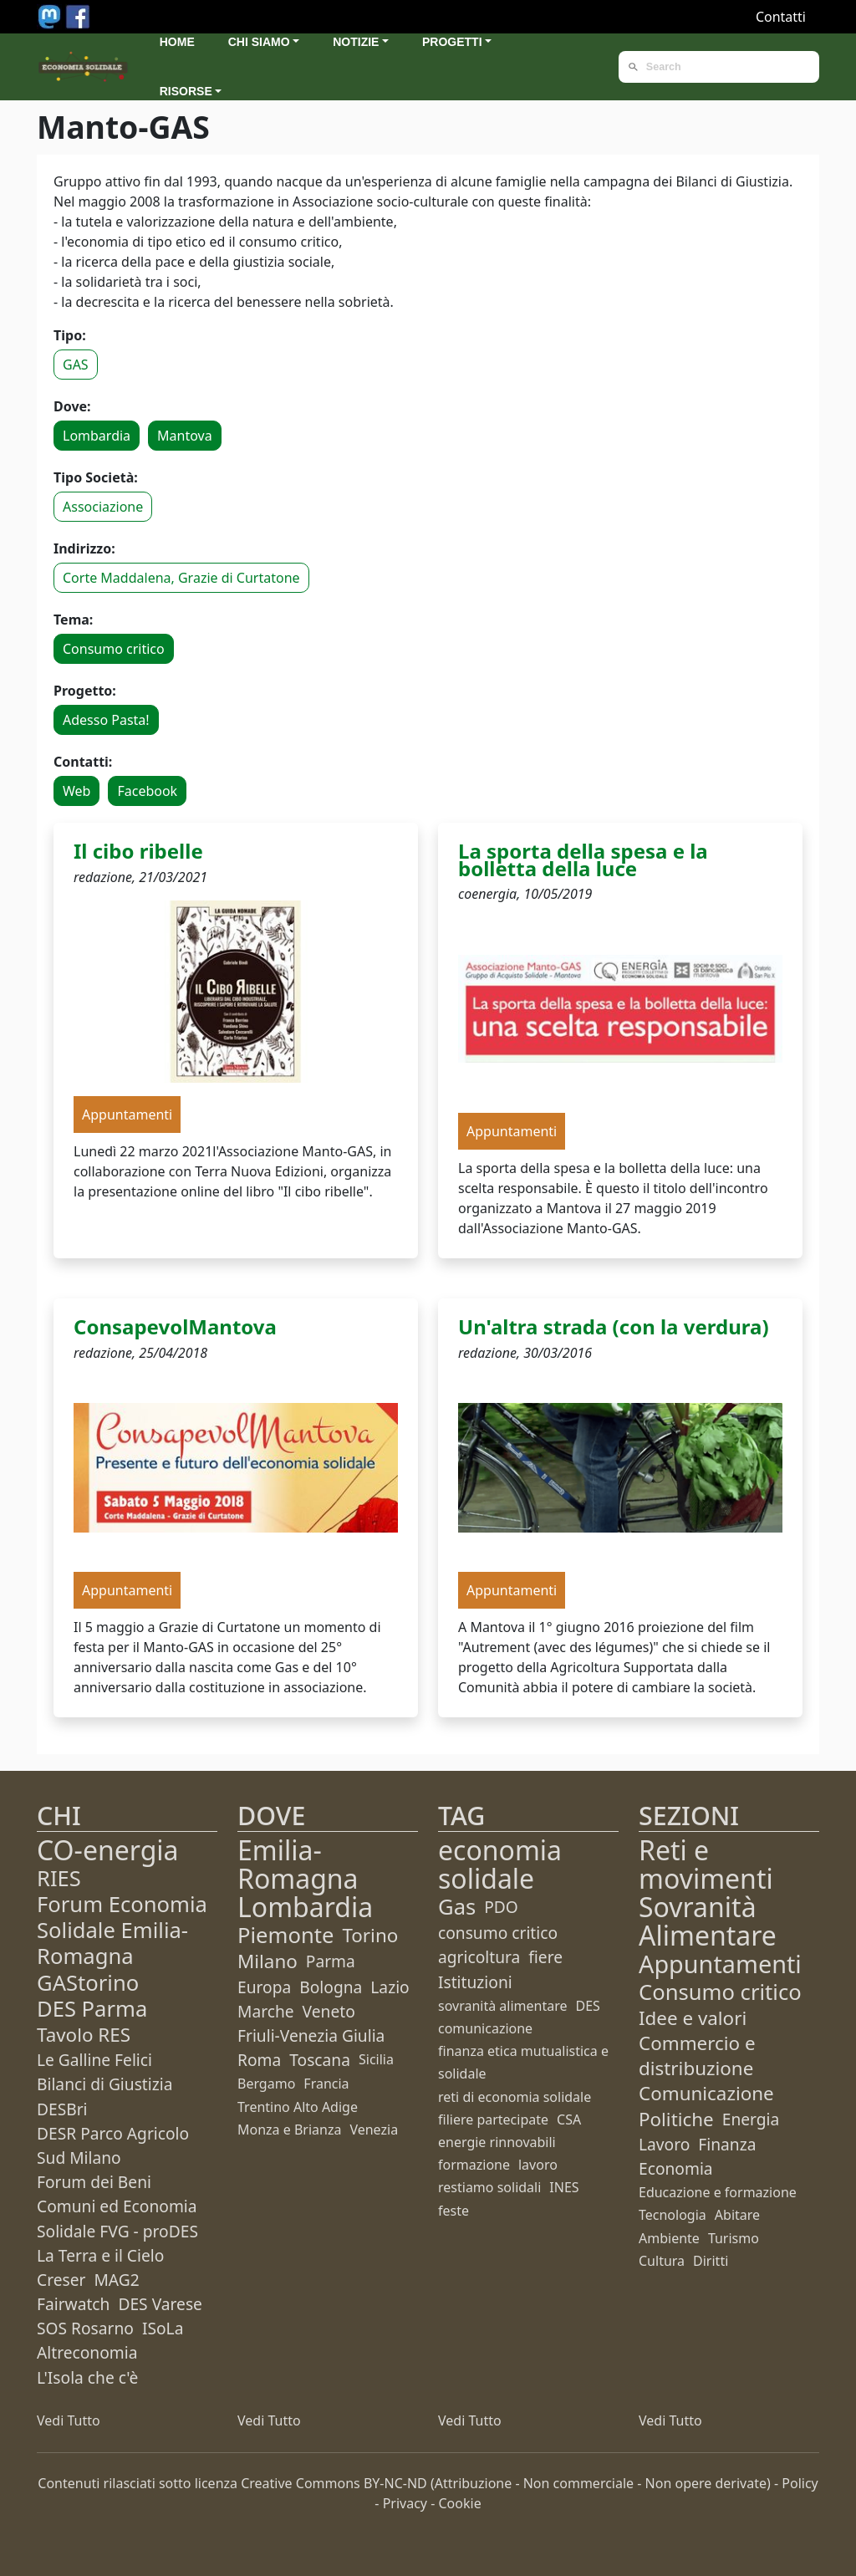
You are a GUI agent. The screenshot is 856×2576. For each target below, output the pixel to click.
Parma (330, 1961)
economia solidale (500, 1864)
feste (453, 2210)
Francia (326, 2083)
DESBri (62, 2109)
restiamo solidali (489, 2187)
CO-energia (108, 1850)
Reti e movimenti (706, 1864)
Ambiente (669, 2238)
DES (588, 2006)
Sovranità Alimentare (708, 1921)
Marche (265, 2011)
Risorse (186, 91)
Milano (267, 1961)
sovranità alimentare (503, 2006)
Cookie (460, 2503)
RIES (59, 1878)
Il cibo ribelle (138, 851)
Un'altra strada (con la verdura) (613, 1326)
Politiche (676, 2119)
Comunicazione (706, 2093)
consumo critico (498, 1932)
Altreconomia (87, 2352)
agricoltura (479, 1957)
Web (76, 791)
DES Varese (159, 2304)
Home (177, 41)
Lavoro (664, 2144)
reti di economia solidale (514, 2097)
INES (563, 2187)
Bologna (330, 1987)
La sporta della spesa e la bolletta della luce (583, 859)
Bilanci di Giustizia (104, 2084)
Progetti (452, 41)
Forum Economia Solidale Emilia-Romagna (122, 1930)
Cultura (662, 2261)
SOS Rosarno (85, 2328)
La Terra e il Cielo (100, 2255)
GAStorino (88, 1982)
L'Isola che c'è (87, 2377)
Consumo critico (114, 649)
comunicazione (485, 2028)
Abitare (737, 2215)
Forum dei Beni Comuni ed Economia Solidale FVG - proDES (117, 2206)
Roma (259, 2059)
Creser (61, 2279)
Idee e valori (692, 2018)
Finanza (727, 2144)
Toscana (319, 2059)
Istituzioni (475, 1982)
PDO (501, 1906)
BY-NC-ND (395, 2483)
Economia (676, 2168)
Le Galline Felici (94, 2059)
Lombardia (96, 435)
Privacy (405, 2503)
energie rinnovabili (497, 2142)
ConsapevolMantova (175, 1326)
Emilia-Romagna (298, 1864)
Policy (800, 2483)
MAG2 (116, 2279)
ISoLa (162, 2328)
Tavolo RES (83, 2035)
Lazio (389, 1987)
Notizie (356, 41)
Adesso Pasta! (106, 720)
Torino (370, 1935)
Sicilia (376, 2059)
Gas (457, 1906)
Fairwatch (73, 2304)
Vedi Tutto (68, 2420)
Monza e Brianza (289, 2129)
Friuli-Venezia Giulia (311, 2035)
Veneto (329, 2011)
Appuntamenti (720, 1963)
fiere (545, 1957)
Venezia (373, 2129)
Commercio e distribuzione (697, 2055)
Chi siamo (259, 41)
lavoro (538, 2164)
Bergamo (266, 2083)
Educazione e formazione (718, 2192)
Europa (264, 1987)
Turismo (733, 2238)
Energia (751, 2119)
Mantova (184, 435)
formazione (474, 2164)
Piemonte (285, 1935)
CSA (569, 2119)
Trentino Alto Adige (297, 2107)
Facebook (147, 791)
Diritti (710, 2261)
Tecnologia (672, 2215)
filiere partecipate (493, 2119)
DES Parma (92, 2008)
